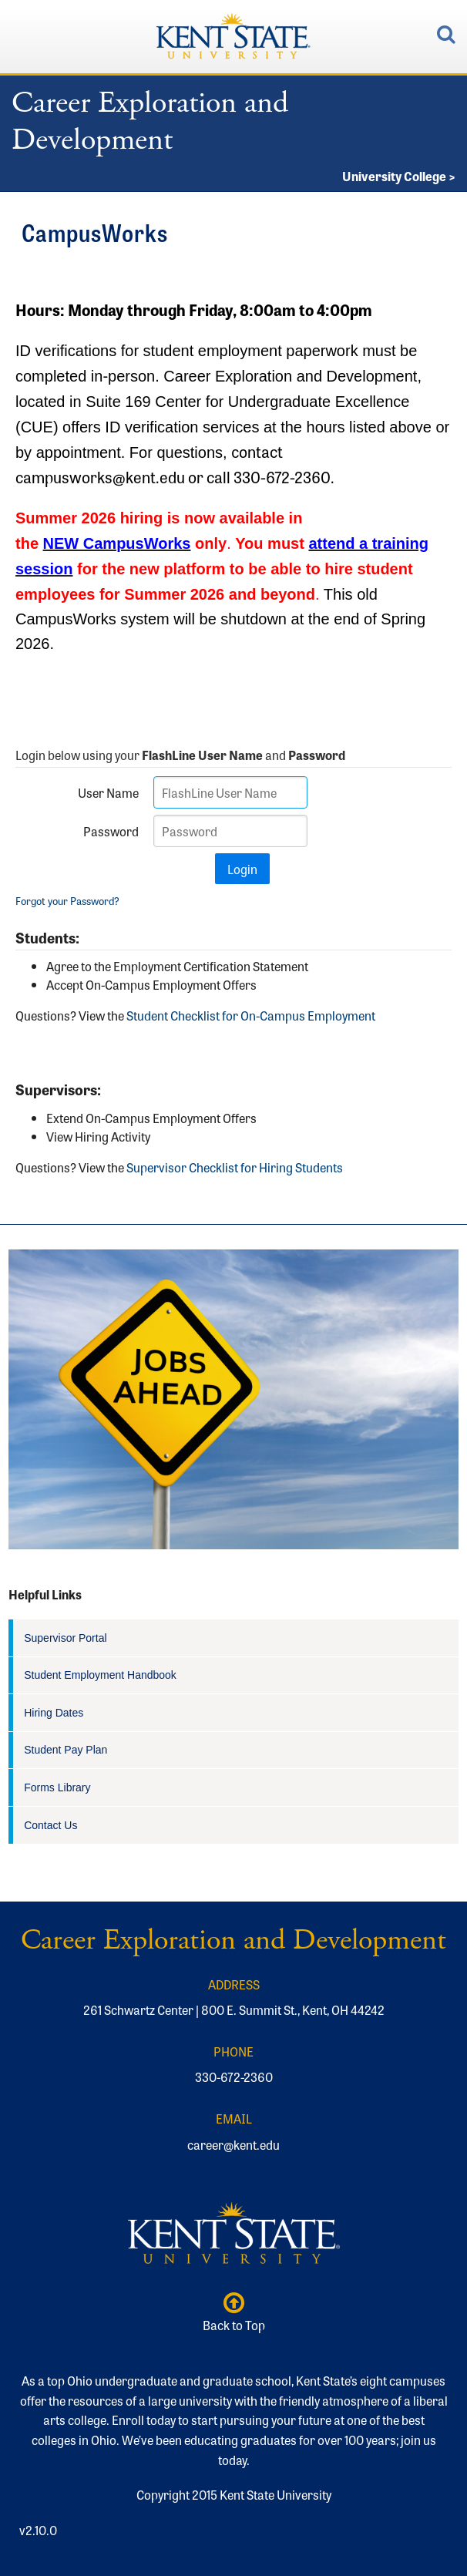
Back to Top (233, 2312)
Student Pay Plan (65, 1750)
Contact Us (50, 1825)
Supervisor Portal (65, 1638)
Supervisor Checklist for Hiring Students (234, 1167)
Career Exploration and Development (150, 121)
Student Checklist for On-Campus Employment (250, 1015)
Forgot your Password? (67, 900)
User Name (108, 792)
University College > (398, 175)
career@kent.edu (233, 2144)
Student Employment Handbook (100, 1675)
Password (111, 831)
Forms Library (57, 1787)
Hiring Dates (53, 1713)
